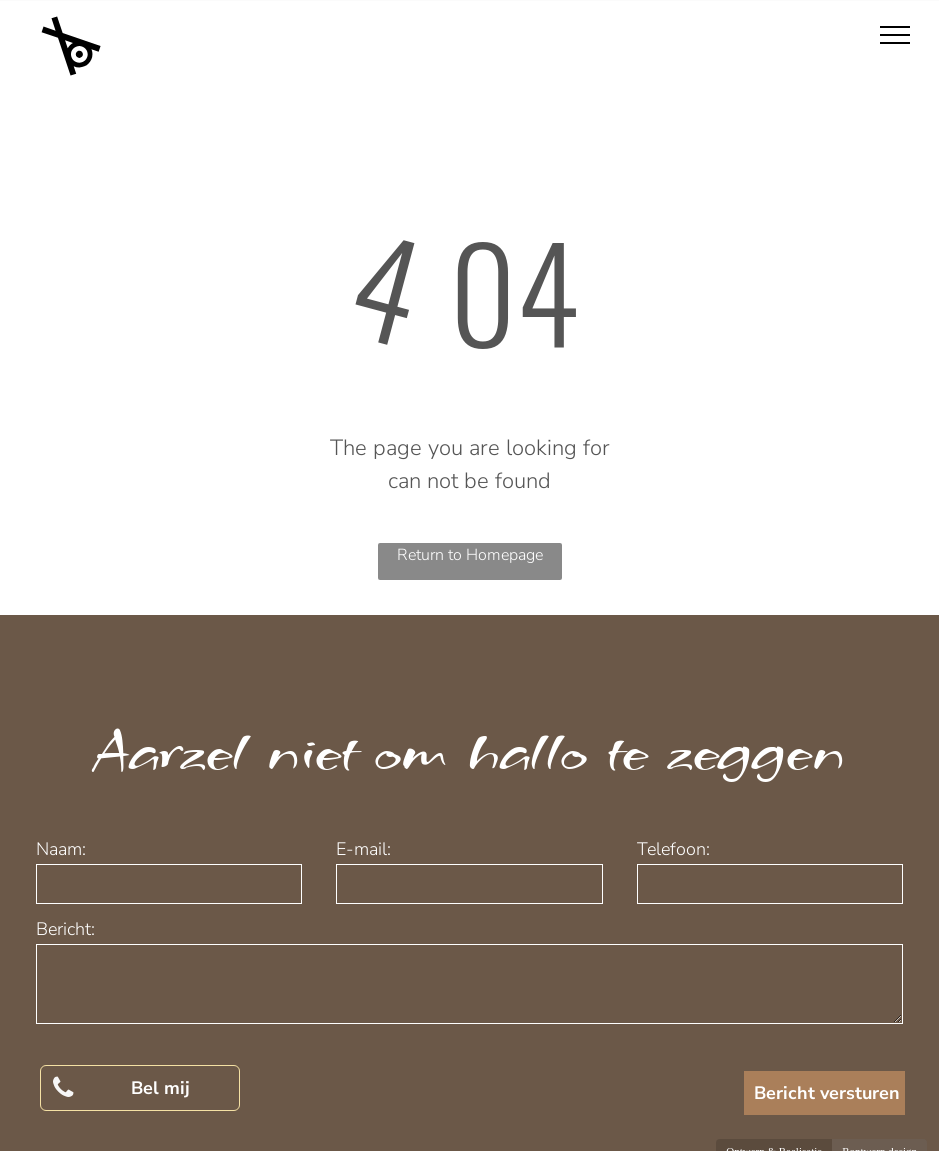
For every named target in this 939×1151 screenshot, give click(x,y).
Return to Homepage (470, 555)
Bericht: (65, 929)
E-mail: (363, 849)
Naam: (61, 849)
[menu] (895, 35)
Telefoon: (673, 849)
